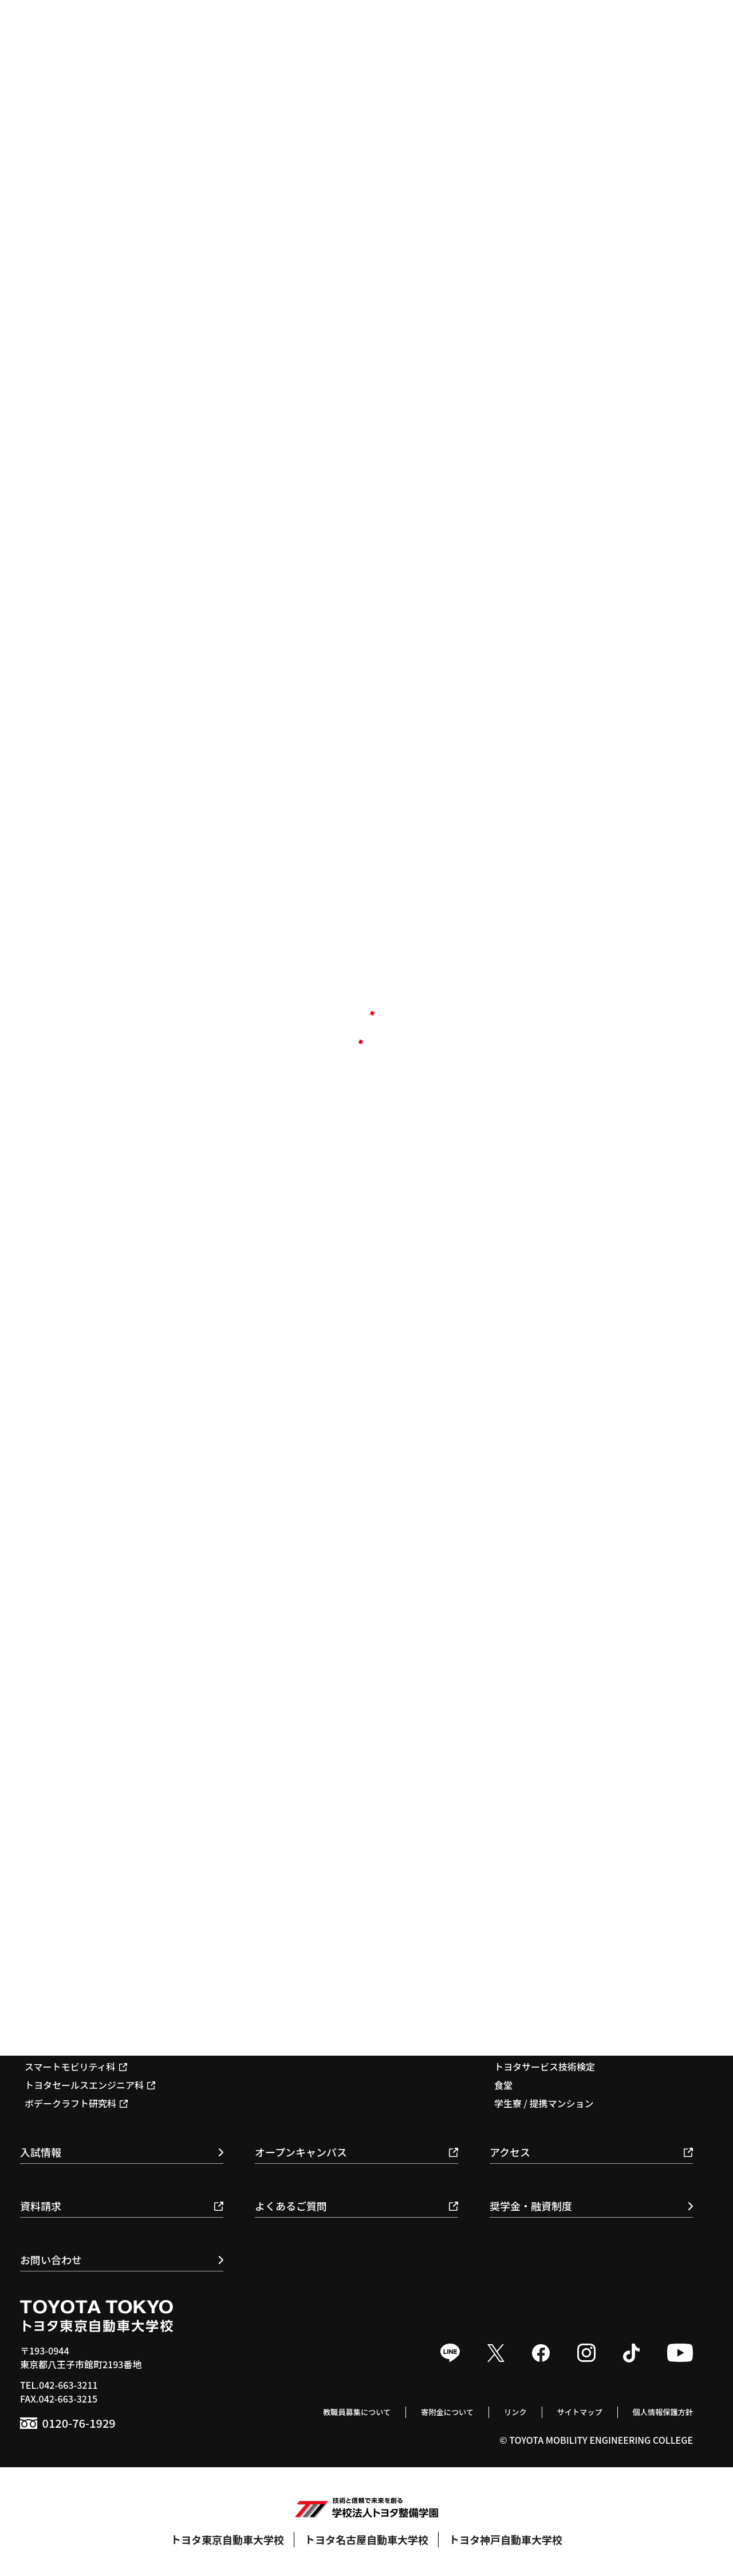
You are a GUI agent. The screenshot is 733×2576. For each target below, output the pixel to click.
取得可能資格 (286, 2048)
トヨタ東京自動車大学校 (227, 2539)
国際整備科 (53, 2048)
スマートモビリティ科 (76, 2066)
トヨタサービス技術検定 (544, 2066)
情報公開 (512, 1935)
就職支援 (283, 2030)
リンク (490, 2411)
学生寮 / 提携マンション (543, 2103)
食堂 (503, 2085)
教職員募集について (311, 2411)
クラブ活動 (517, 2030)
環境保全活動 (521, 1916)
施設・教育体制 (526, 1898)
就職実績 (277, 2011)
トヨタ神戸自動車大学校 (505, 2539)
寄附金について (414, 2411)
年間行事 (512, 2011)
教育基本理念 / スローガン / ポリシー (570, 1843)
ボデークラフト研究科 (76, 2103)
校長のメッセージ (531, 1861)
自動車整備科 (58, 2030)
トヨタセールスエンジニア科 (90, 2085)
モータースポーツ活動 (539, 2048)
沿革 (503, 1880)
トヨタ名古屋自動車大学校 (366, 2539)
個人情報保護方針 (656, 2411)
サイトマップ (561, 2411)
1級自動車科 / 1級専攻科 (81, 2011)
